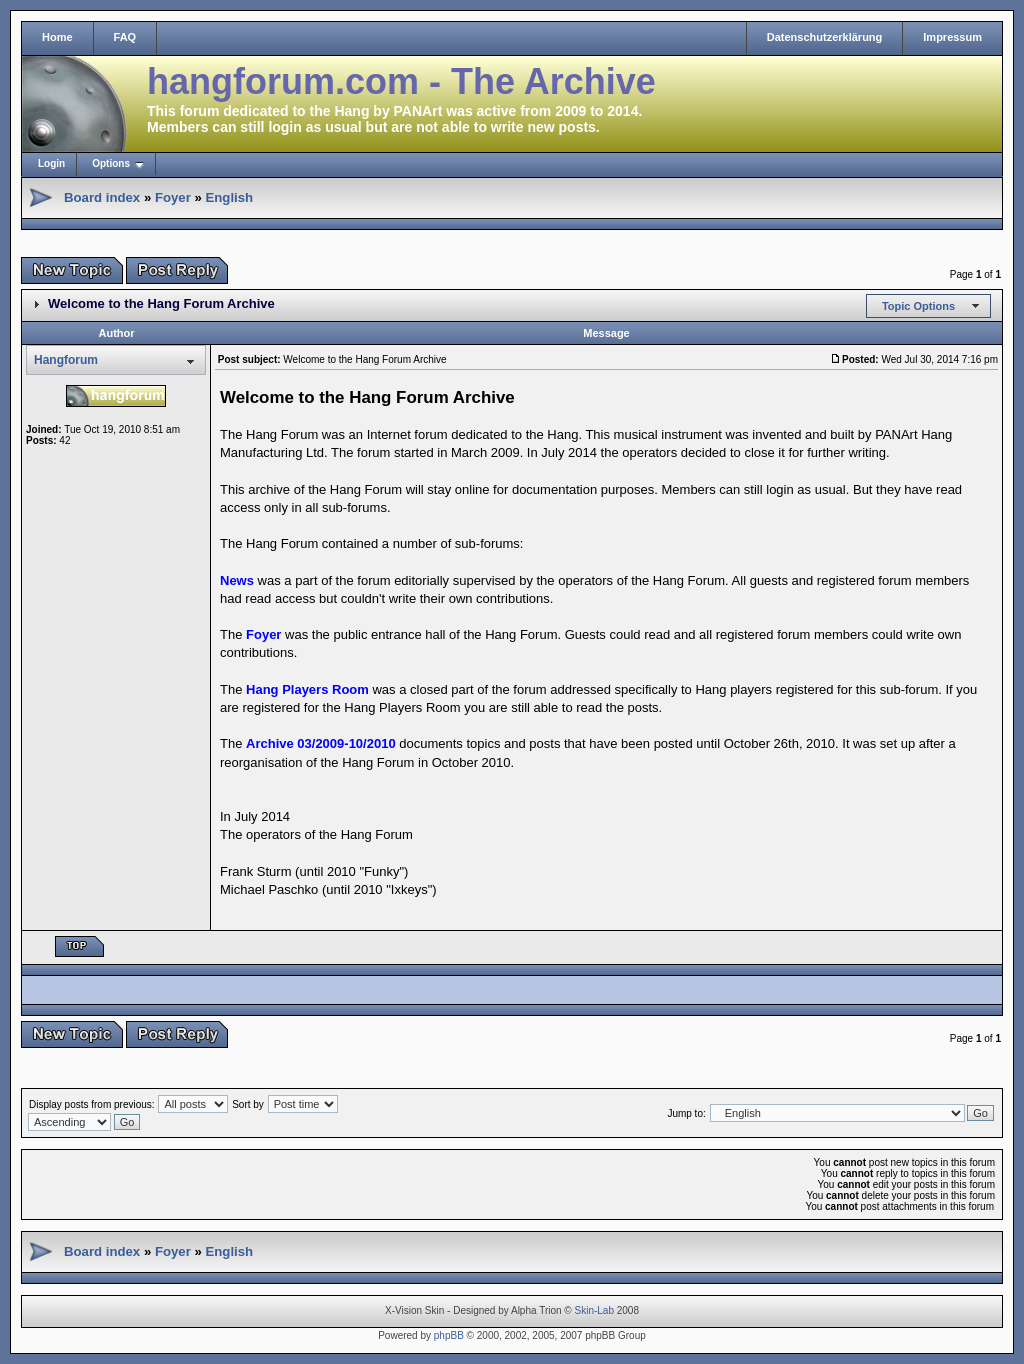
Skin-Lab (594, 1310)
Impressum (952, 37)
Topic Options (918, 306)
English (229, 197)
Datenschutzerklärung (825, 37)
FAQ (125, 37)
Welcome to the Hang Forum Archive (161, 303)
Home (57, 37)
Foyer (173, 197)
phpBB (449, 1335)
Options (111, 163)
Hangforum (66, 360)
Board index (102, 197)
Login (51, 163)
